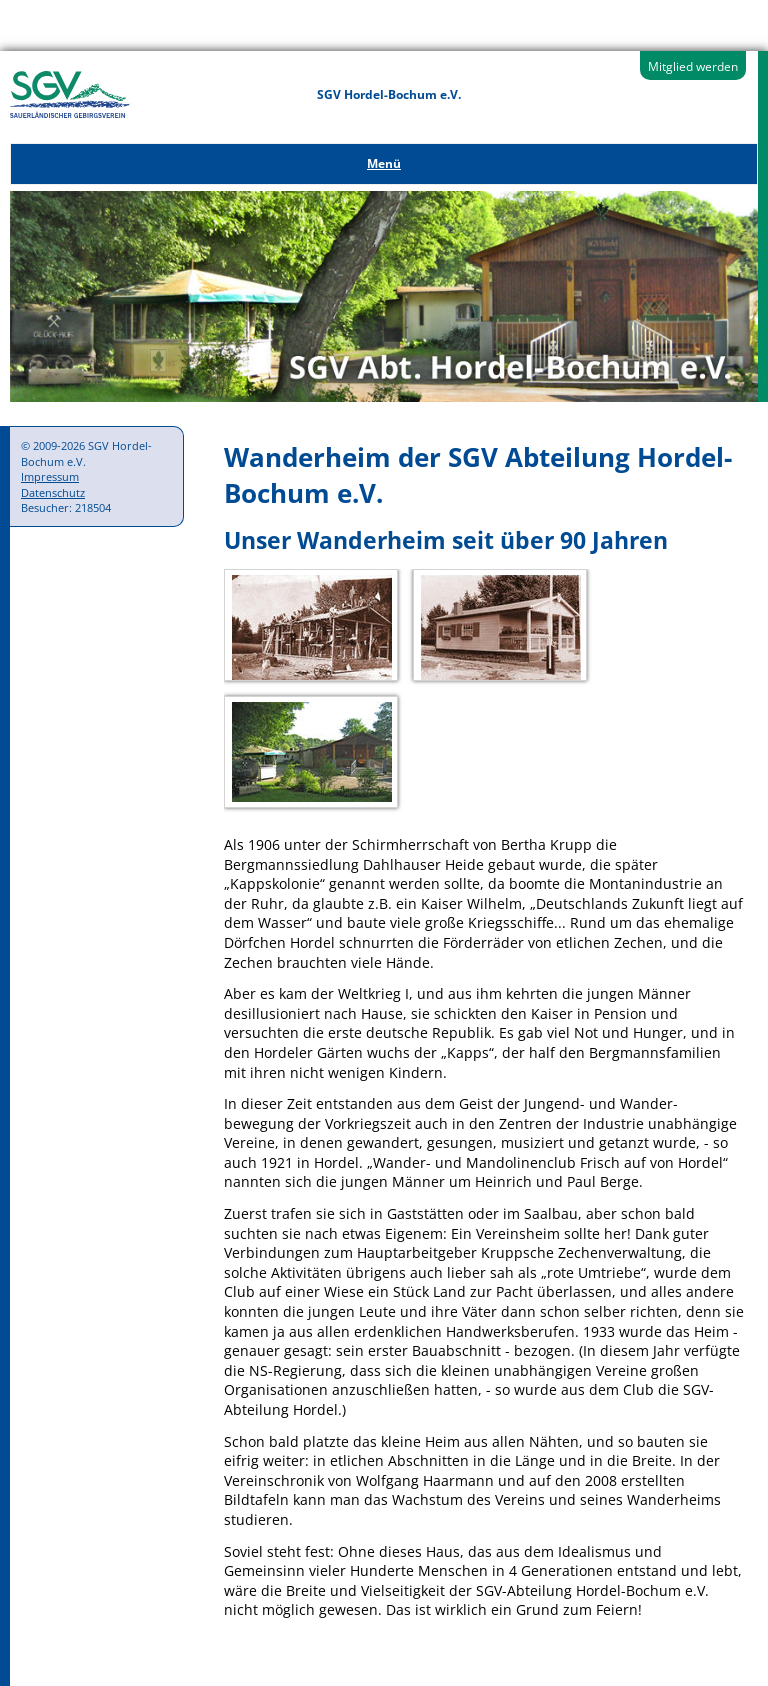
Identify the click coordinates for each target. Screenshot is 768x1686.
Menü (384, 163)
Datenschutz (53, 492)
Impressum (50, 476)
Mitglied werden (693, 66)
